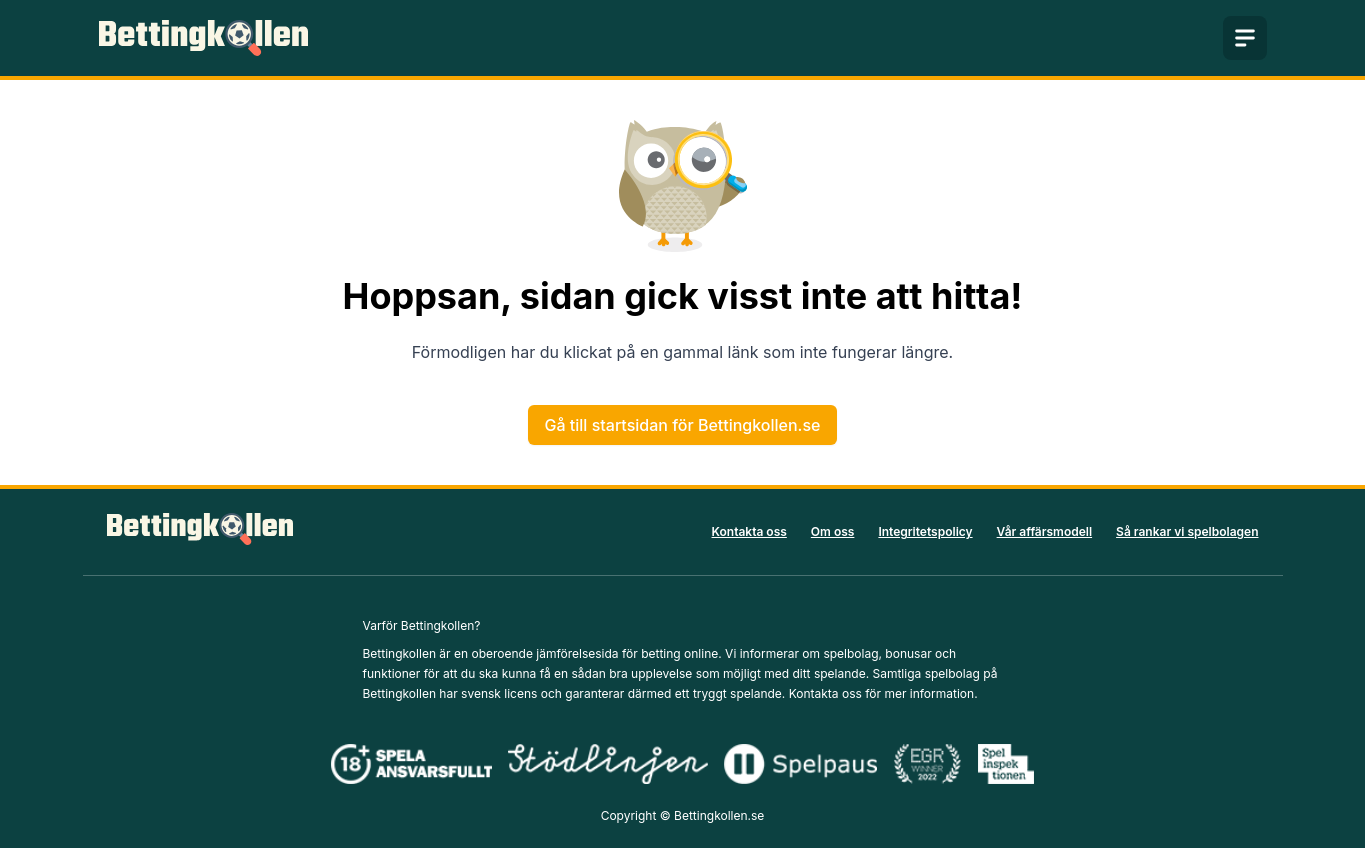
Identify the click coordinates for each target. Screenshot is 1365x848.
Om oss (833, 531)
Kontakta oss (749, 531)
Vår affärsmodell (1044, 531)
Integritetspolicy (925, 531)
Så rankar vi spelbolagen (1187, 531)
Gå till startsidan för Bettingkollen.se (683, 425)
